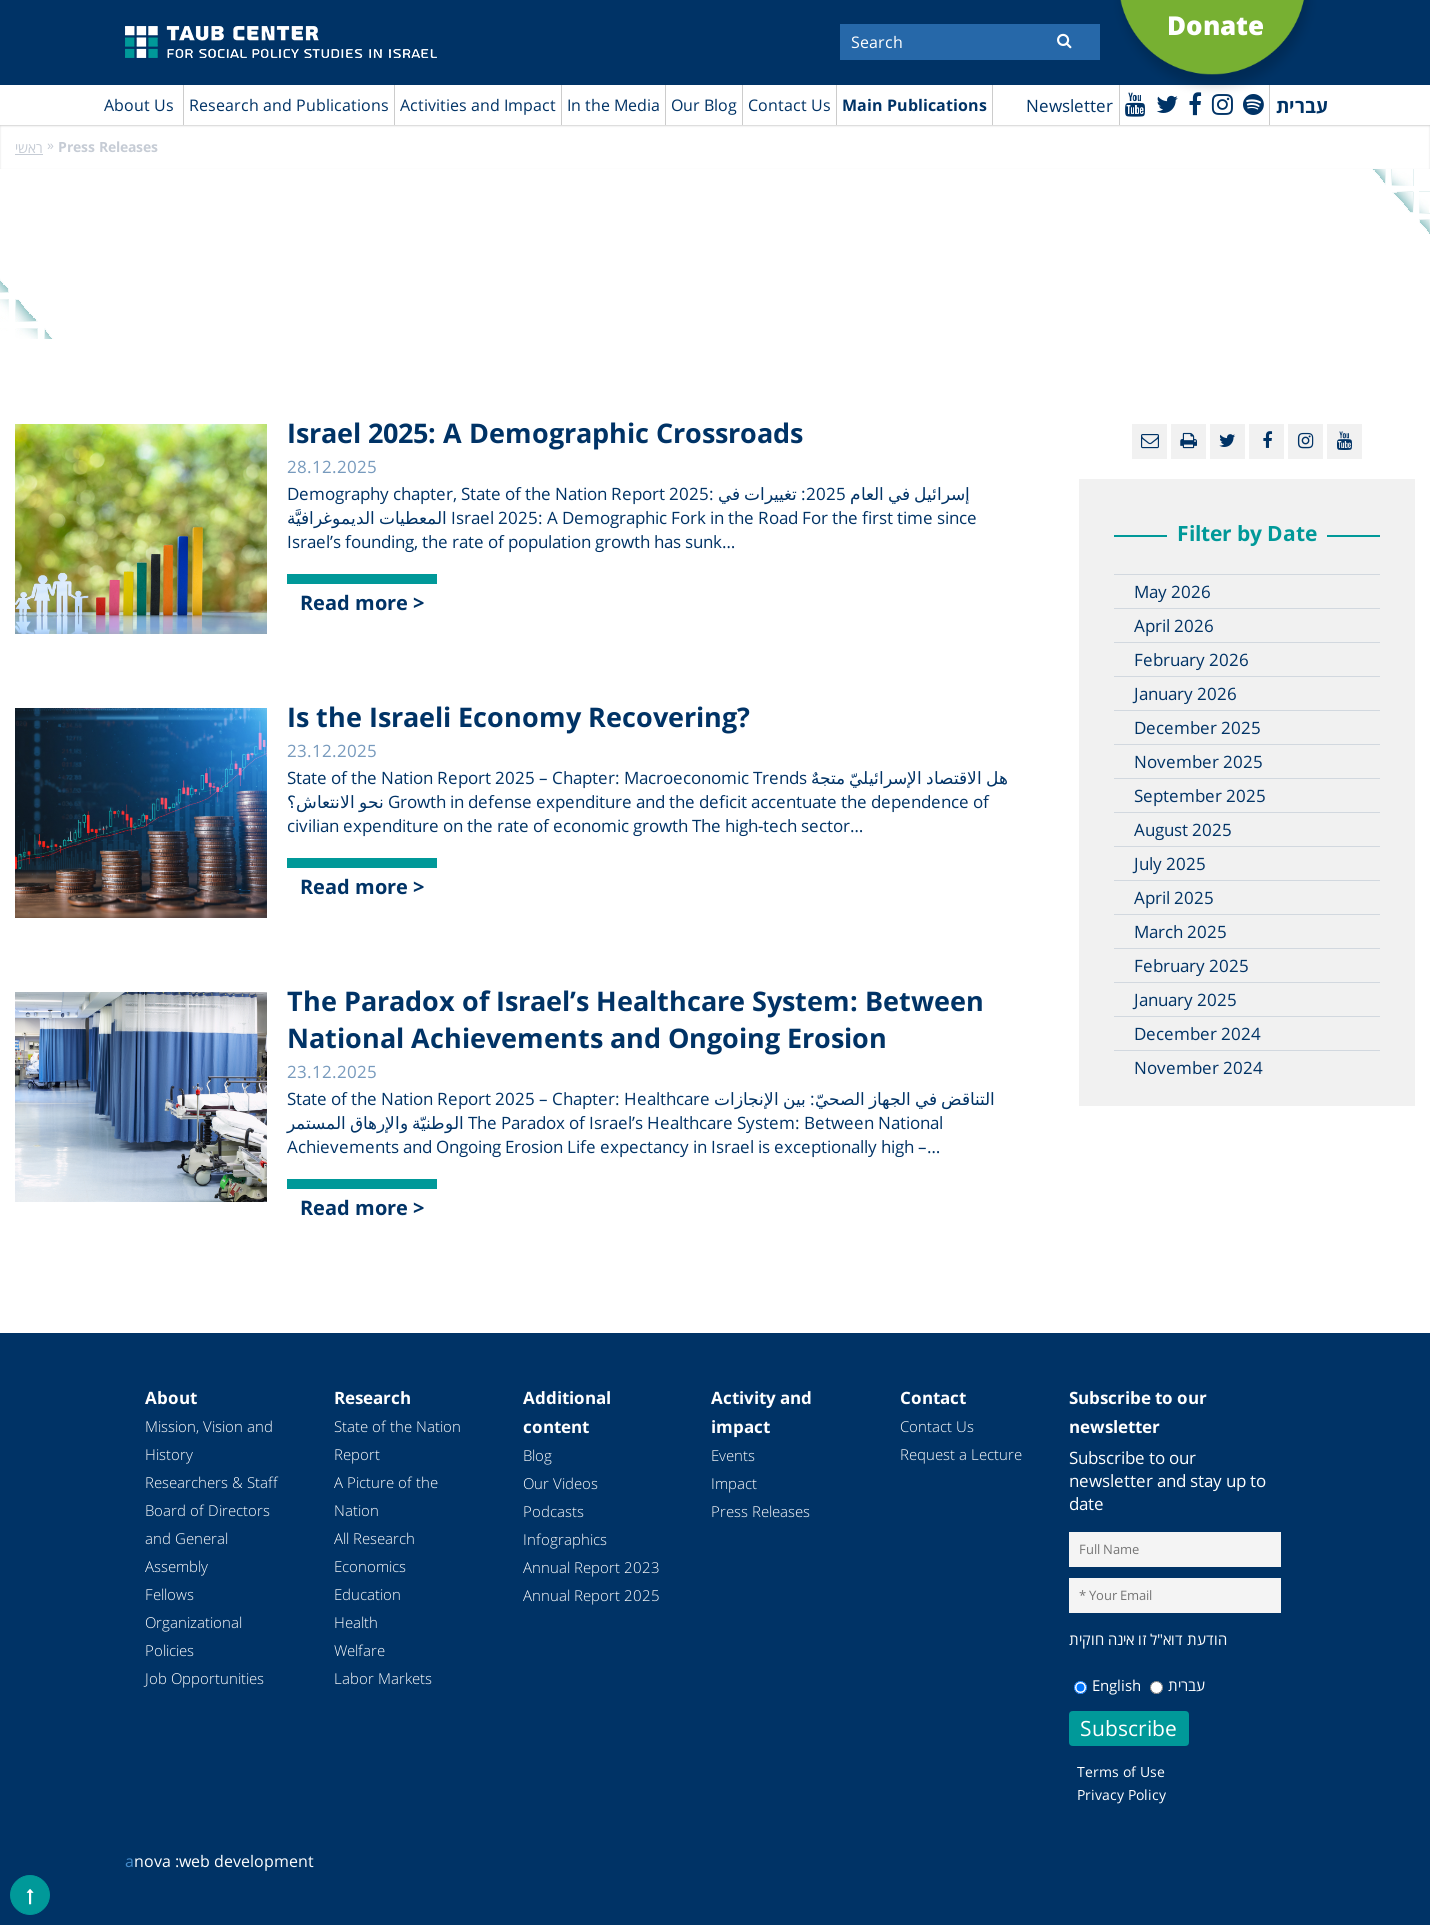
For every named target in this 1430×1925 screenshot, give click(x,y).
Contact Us (789, 105)
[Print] (1188, 441)
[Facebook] (1195, 103)
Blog (537, 1455)
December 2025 (1197, 727)
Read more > (362, 602)
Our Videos (560, 1483)
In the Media (613, 105)
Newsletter (1069, 105)
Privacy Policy (1121, 1794)
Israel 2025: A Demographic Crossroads (545, 432)
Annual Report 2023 (591, 1567)
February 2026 (1191, 659)
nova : (152, 1861)
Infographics (565, 1539)
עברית (1177, 1685)
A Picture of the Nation (386, 1496)
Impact (734, 1483)
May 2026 (1172, 591)
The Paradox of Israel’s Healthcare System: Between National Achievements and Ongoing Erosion (635, 1019)
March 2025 (1180, 931)
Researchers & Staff (211, 1482)
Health (356, 1622)
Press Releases (760, 1511)
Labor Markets (383, 1678)
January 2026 (1185, 693)
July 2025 (1170, 863)
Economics (370, 1566)
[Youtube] (1135, 103)
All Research (374, 1538)
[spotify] (1253, 103)
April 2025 (1174, 897)
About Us (139, 105)
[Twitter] (1167, 103)
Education (367, 1594)
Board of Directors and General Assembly (207, 1538)
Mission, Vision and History (209, 1440)
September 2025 (1200, 795)
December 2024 (1197, 1033)
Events (733, 1455)
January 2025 (1185, 999)
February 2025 (1191, 965)
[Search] (970, 42)
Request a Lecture (961, 1454)
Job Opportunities (204, 1678)
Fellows (169, 1594)
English (1107, 1685)
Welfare (359, 1650)
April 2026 (1174, 625)
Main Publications (914, 105)
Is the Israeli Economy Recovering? (518, 716)
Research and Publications (289, 105)
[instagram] (1222, 103)
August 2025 (1183, 829)
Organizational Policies (193, 1636)
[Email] (1149, 441)
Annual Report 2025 (591, 1595)
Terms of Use (1121, 1771)
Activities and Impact (478, 105)
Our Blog (704, 105)
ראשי (29, 147)
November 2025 (1198, 761)
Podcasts (553, 1511)
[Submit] (1064, 40)
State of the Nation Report (397, 1440)
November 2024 (1198, 1067)
